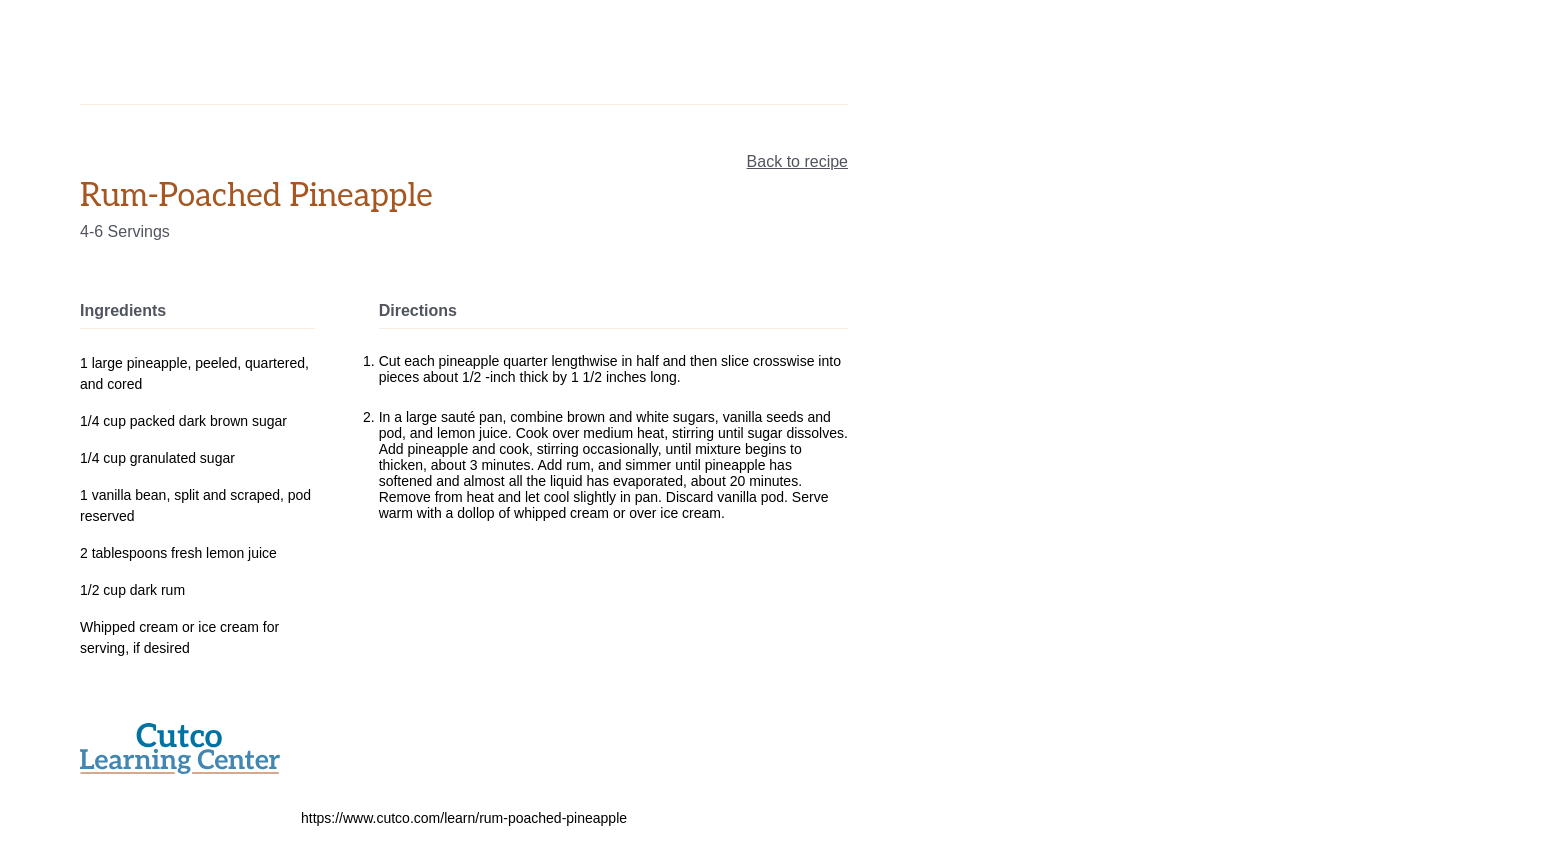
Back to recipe (797, 161)
